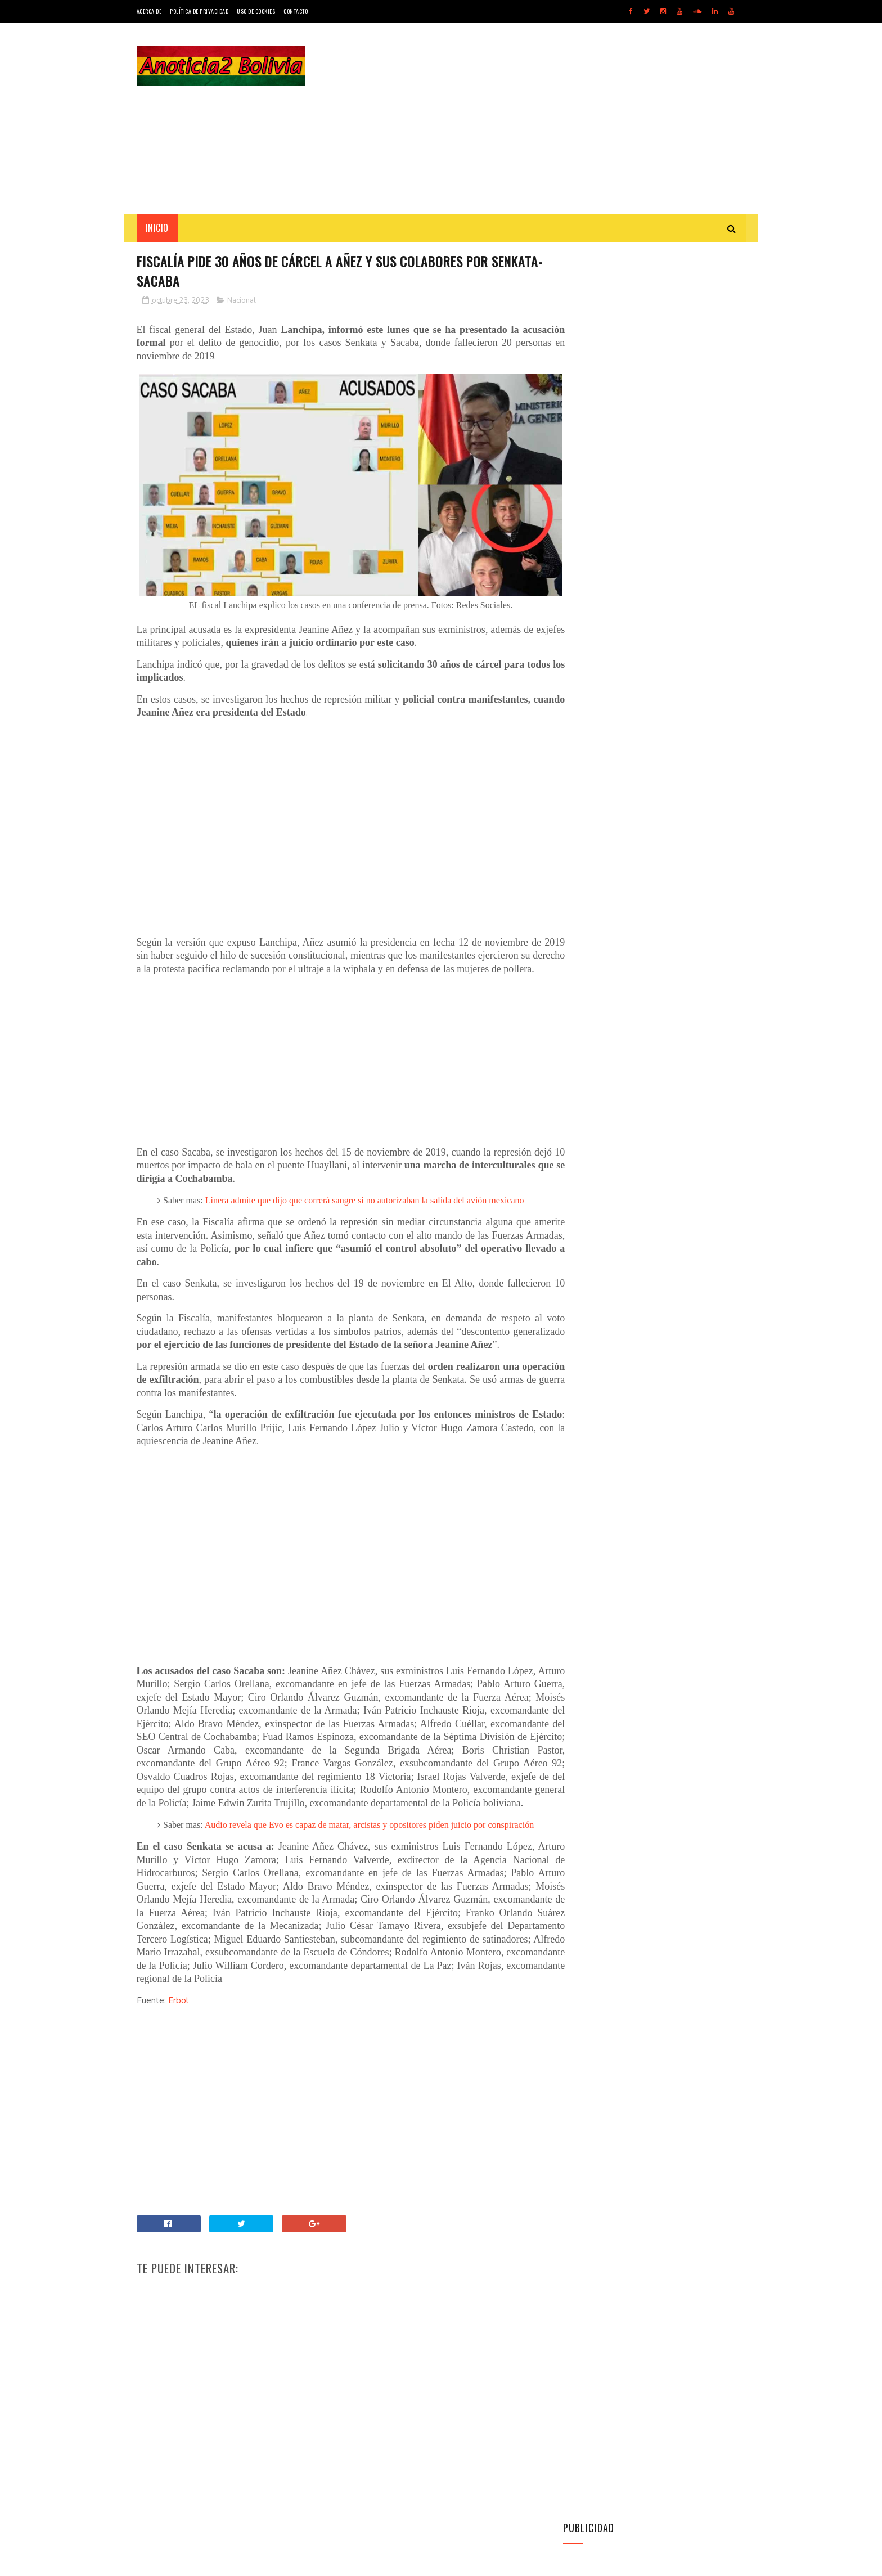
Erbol (178, 2056)
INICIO (157, 228)
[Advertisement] (541, 118)
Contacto (296, 11)
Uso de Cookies (256, 11)
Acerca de (149, 11)
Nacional (241, 301)
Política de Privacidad (199, 11)
